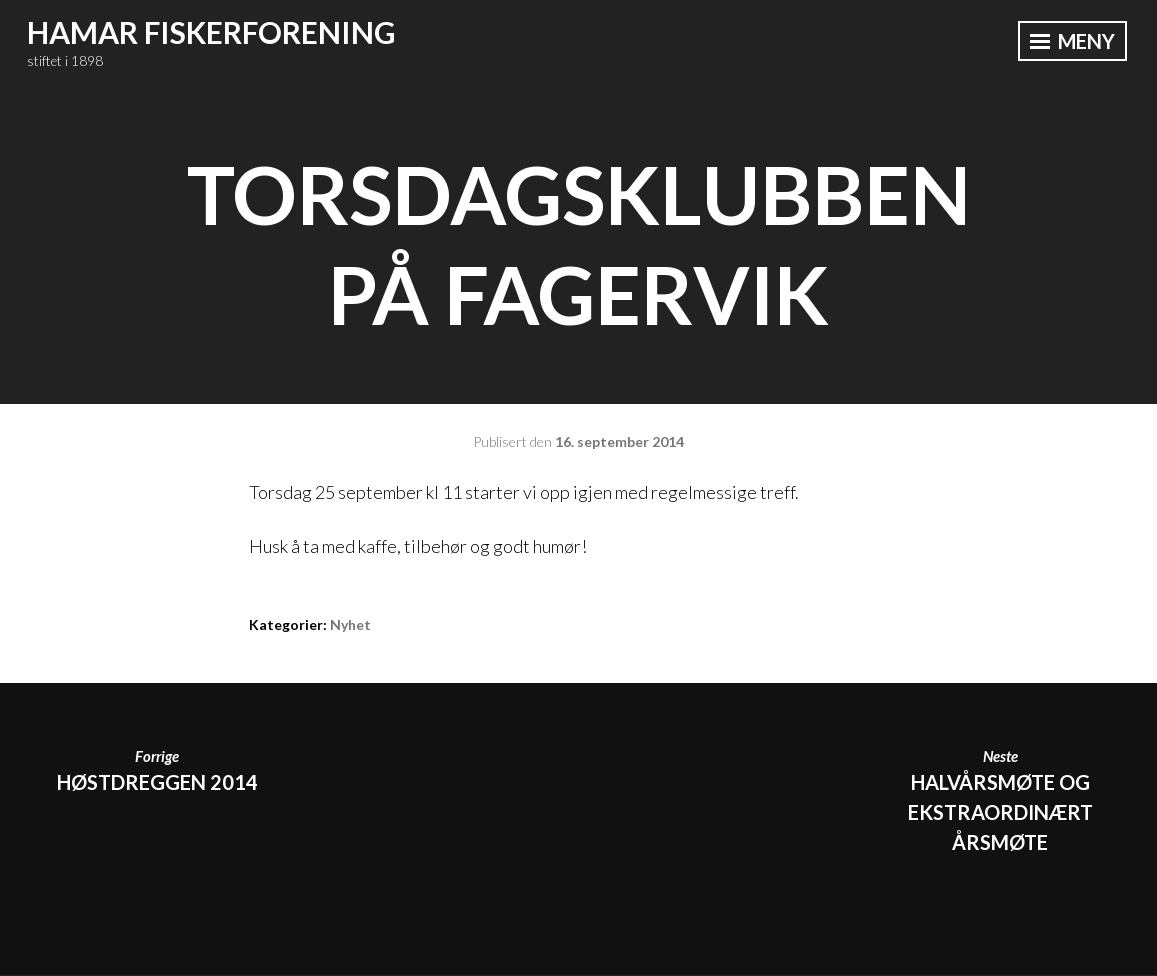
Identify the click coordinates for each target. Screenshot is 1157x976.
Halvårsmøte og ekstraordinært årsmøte (1000, 799)
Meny (1072, 41)
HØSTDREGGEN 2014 (157, 769)
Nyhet (350, 624)
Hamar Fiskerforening (211, 32)
